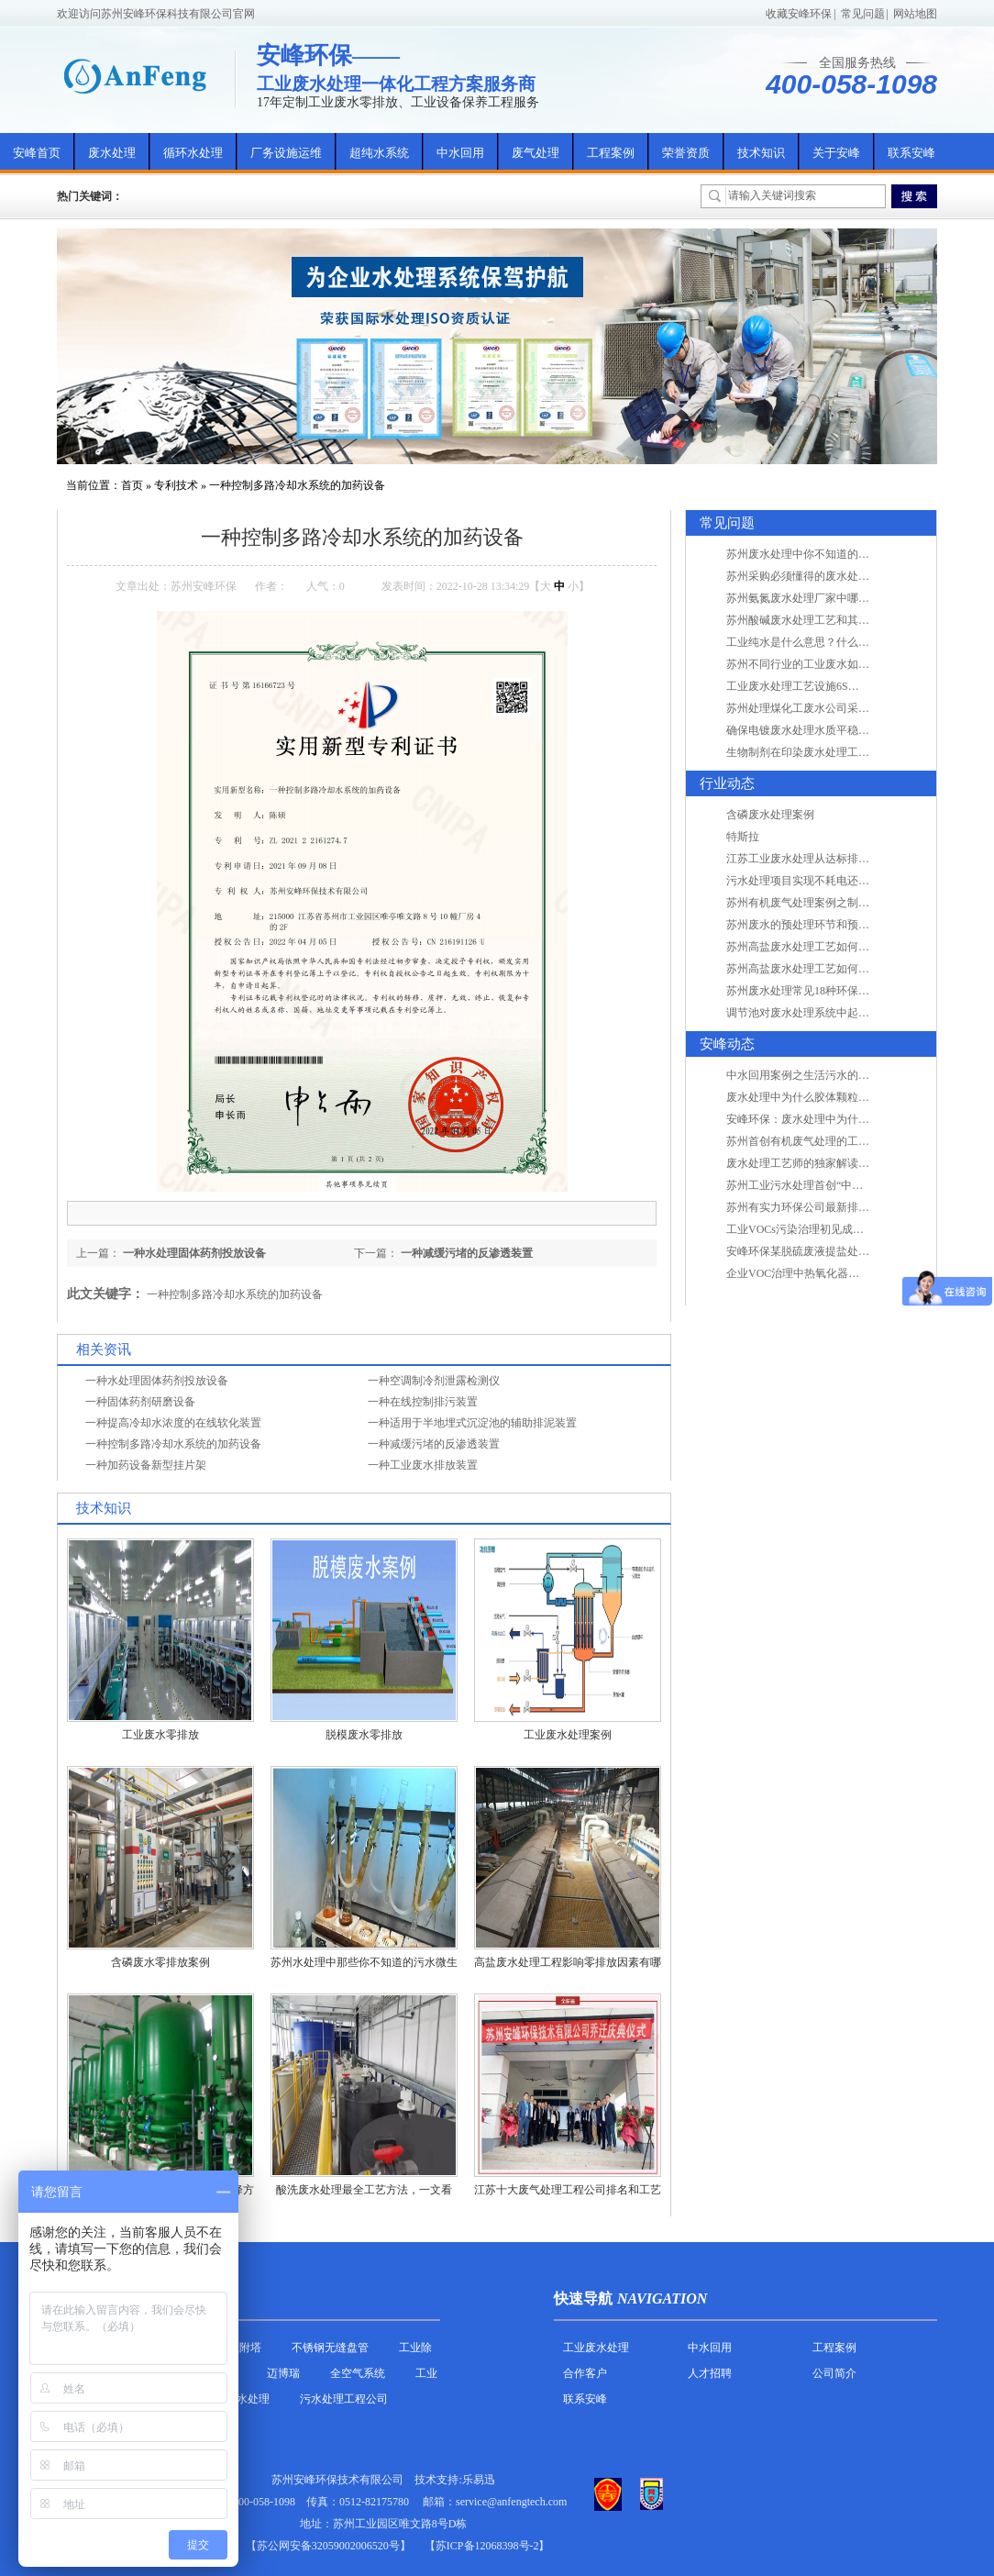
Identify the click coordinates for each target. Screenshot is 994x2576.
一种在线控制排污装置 (423, 1401)
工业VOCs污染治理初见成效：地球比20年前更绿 (844, 1229)
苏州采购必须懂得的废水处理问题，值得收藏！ (841, 576)
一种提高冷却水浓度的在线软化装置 (173, 1422)
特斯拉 (742, 836)
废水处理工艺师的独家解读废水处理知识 (825, 1163)
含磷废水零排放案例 (160, 1962)
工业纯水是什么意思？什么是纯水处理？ (825, 642)
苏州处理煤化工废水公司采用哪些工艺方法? (833, 708)
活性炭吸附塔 (228, 2347)
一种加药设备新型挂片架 (145, 1465)
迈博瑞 (283, 2373)
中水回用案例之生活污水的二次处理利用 (825, 1075)
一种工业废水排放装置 (423, 1465)
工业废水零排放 (160, 1734)
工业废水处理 (596, 2347)
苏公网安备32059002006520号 (328, 2545)
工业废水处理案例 (568, 1734)
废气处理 (535, 153)
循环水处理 (193, 153)
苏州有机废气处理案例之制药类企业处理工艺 (836, 902)
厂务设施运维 (286, 153)
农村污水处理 (237, 2399)
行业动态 (727, 783)
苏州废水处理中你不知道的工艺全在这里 (825, 554)
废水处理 (112, 153)
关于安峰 (836, 153)
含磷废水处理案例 (770, 814)
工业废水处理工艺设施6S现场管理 (809, 686)
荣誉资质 (686, 153)
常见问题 (863, 13)
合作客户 (585, 2373)
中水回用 (460, 153)
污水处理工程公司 (344, 2399)
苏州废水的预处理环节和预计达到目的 (819, 924)
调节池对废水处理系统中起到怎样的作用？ (830, 1012)
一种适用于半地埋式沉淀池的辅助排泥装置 (472, 1422)
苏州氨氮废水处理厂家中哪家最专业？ (819, 598)
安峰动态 (727, 1044)
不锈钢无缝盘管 (330, 2347)
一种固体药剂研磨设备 (140, 1401)
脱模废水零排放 (364, 1734)
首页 (132, 485)
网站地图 (915, 13)
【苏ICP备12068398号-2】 (487, 2545)
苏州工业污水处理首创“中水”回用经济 (819, 1185)
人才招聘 (710, 2373)
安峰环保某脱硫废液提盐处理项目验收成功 (830, 1251)
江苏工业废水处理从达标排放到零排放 (819, 858)
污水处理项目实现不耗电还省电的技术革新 (830, 880)
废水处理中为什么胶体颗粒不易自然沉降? (827, 1097)
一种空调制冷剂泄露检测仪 (434, 1380)
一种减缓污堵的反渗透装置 (467, 1253)
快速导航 (583, 2298)
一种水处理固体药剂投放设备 (194, 1253)
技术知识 (761, 153)
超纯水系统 (379, 153)
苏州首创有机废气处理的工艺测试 (808, 1141)
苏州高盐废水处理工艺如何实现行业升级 (825, 946)
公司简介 (834, 2373)
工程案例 (611, 153)
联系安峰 (911, 153)
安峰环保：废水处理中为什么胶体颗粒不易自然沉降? (855, 1119)
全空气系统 (357, 2373)
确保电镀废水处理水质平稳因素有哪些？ (825, 730)
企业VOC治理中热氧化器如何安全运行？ (825, 1273)
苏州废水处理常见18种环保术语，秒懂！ (825, 990)
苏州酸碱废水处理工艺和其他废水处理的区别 (836, 620)
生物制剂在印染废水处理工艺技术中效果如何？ (841, 752)
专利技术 (176, 485)
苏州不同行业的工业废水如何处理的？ (819, 664)
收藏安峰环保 (799, 13)
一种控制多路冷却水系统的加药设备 (297, 485)
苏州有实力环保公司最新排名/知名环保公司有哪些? (851, 1207)
